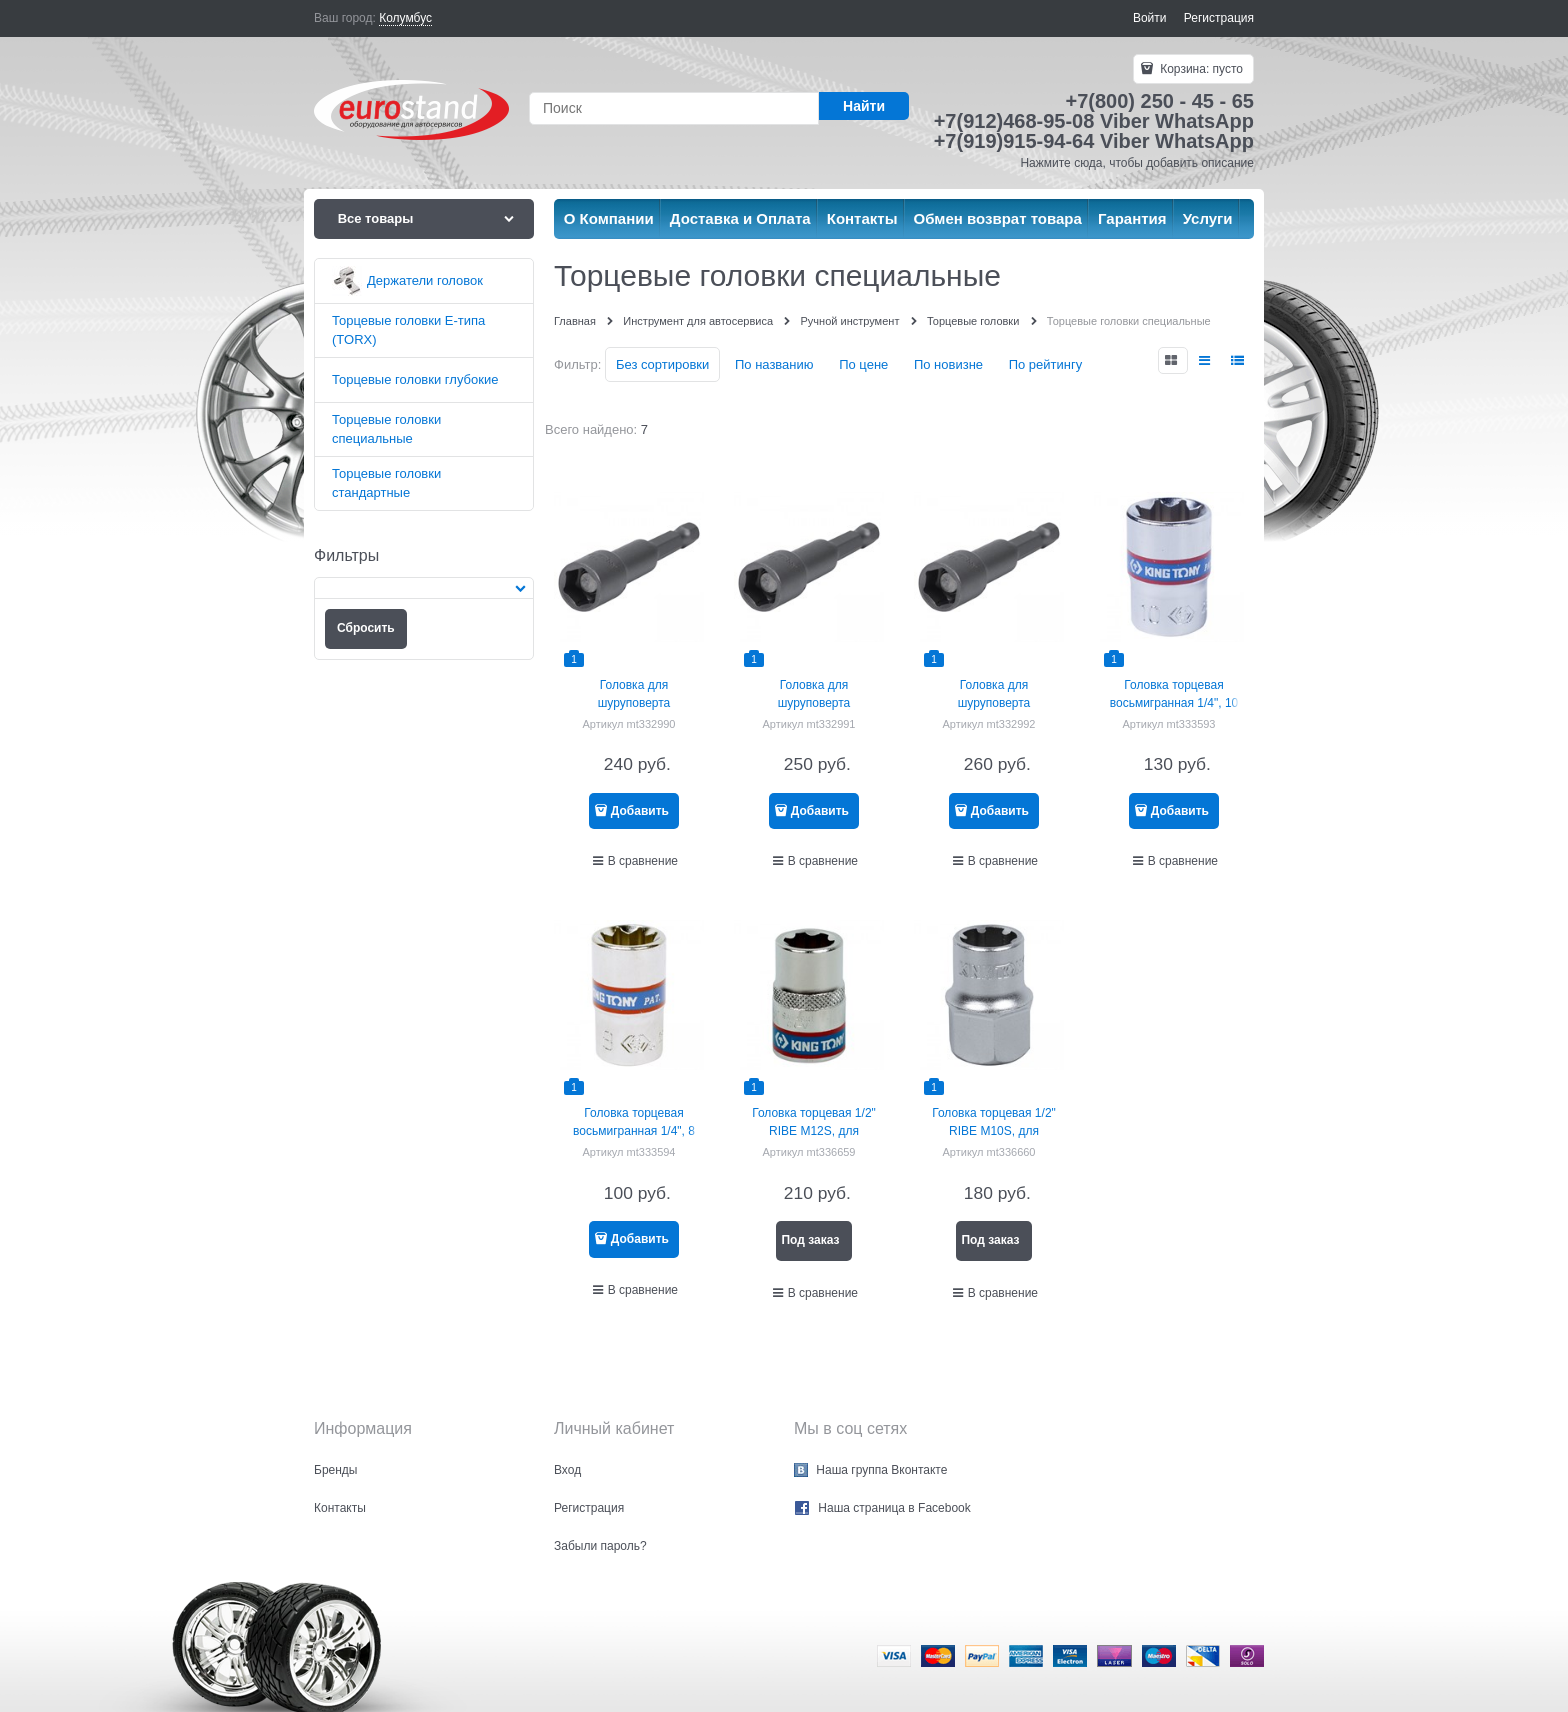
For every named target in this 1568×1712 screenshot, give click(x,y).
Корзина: (1200, 69)
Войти (1150, 18)
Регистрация (1219, 18)
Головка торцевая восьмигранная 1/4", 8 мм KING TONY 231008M (634, 1131)
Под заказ (810, 1240)
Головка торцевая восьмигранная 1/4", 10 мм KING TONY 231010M (1174, 703)
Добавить (640, 811)
